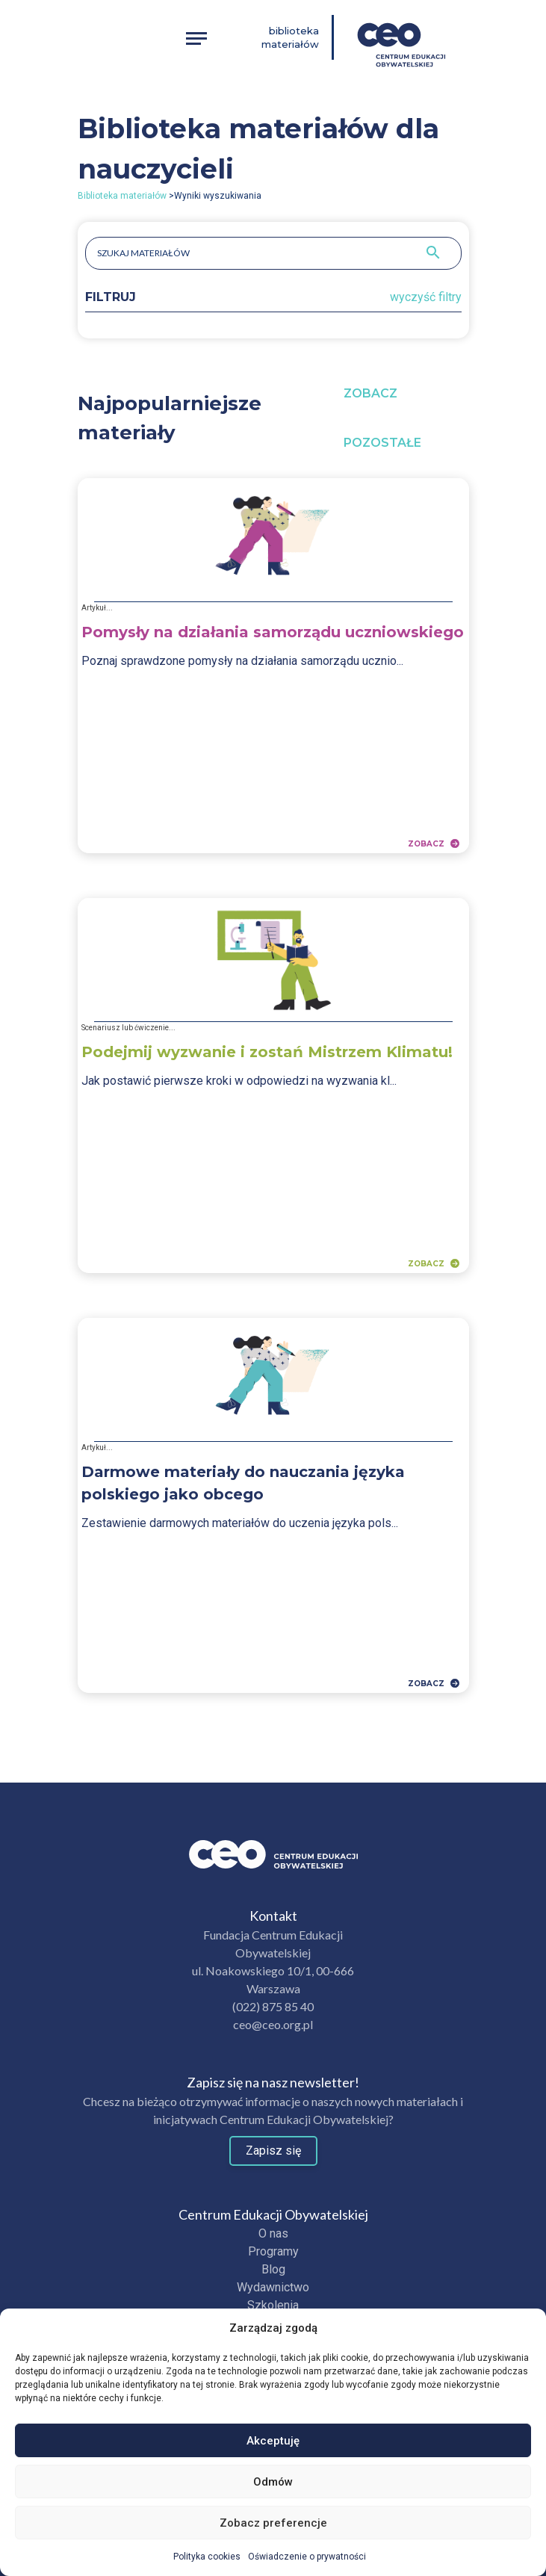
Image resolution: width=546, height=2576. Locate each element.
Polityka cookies (207, 2556)
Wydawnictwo (273, 2287)
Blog (273, 2269)
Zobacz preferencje (273, 2523)
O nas (273, 2233)
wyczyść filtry (426, 297)
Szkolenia (273, 2305)
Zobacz (433, 842)
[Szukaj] (433, 253)
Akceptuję (273, 2440)
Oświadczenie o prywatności (307, 2556)
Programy (273, 2251)
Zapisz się (273, 2150)
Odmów (273, 2482)
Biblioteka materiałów (290, 37)
